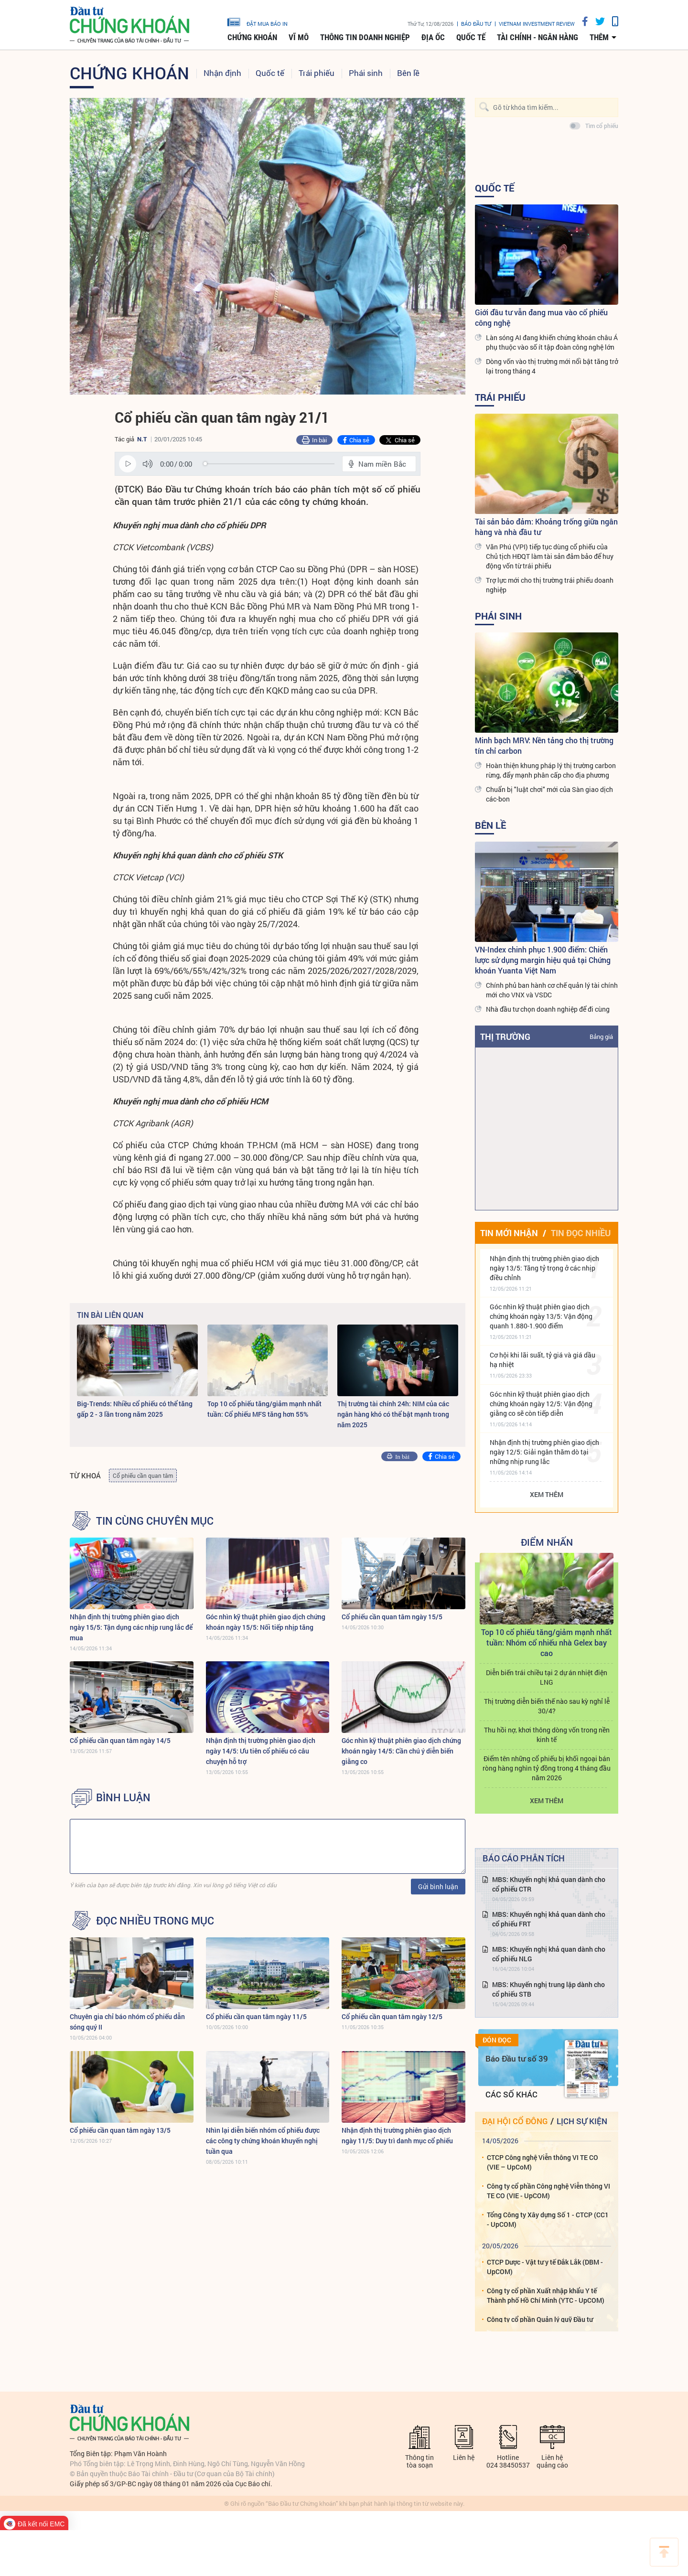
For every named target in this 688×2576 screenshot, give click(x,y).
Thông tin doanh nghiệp (365, 37)
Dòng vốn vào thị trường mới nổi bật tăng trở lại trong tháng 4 (552, 366)
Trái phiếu (316, 72)
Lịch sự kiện (582, 2121)
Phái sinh (366, 72)
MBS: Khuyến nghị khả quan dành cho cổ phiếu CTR (548, 1884)
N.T (142, 439)
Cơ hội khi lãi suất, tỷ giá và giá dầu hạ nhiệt (542, 1359)
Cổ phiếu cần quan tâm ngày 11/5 (256, 2016)
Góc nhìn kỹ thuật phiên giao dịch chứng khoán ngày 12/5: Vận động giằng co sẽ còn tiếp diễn (541, 1404)
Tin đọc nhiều (581, 1233)
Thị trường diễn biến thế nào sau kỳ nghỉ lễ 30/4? (547, 1706)
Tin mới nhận (509, 1233)
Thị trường (505, 1036)
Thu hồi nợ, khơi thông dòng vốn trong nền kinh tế (547, 1734)
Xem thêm (546, 1494)
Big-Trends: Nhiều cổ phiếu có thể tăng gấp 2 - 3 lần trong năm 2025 (135, 1409)
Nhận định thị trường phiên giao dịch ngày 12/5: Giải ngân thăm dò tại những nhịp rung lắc (544, 1452)
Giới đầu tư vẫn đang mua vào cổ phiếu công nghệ (541, 317)
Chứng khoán (252, 37)
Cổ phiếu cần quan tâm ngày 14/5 (120, 1740)
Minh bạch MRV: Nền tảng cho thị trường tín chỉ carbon (544, 745)
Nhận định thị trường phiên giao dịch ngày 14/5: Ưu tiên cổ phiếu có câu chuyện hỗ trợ (260, 1751)
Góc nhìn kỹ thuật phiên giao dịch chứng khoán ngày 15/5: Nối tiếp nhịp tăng (265, 1622)
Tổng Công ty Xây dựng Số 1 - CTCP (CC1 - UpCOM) (548, 2219)
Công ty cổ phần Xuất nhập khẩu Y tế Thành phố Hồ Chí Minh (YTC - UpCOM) (545, 2295)
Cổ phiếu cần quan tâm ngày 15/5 (392, 1616)
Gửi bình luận (438, 1886)
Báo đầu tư (476, 24)
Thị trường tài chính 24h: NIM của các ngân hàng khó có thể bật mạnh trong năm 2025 (393, 1414)
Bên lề (408, 72)
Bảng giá (601, 1036)
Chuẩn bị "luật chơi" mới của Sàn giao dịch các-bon (549, 794)
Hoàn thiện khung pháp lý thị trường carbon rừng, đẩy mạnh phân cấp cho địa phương (551, 770)
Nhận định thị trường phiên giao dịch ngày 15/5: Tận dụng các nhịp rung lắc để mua (131, 1627)
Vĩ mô (299, 37)
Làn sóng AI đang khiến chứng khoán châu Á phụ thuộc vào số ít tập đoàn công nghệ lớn (552, 342)
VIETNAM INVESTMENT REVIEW (537, 24)
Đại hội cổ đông (515, 2121)
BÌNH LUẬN (123, 1797)
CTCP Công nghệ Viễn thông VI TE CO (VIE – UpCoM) (542, 2162)
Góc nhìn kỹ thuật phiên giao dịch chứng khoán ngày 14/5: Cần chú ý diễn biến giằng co (401, 1751)
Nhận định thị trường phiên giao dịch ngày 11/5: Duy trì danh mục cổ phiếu (397, 2135)
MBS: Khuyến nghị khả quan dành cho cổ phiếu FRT (548, 1919)
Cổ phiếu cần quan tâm (143, 1475)
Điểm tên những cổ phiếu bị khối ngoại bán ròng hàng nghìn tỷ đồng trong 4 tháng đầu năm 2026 (547, 1768)
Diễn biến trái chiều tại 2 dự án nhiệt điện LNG (546, 1677)
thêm (599, 37)
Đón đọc (497, 2040)
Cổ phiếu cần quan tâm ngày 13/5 (120, 2130)
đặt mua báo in (257, 21)
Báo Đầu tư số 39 (516, 2058)
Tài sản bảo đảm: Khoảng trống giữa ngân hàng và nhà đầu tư (546, 526)
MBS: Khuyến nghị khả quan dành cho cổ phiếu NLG (548, 1954)
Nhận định (222, 72)
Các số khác (511, 2094)
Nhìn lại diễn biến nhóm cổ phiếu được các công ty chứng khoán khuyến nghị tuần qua (263, 2141)
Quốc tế (470, 37)
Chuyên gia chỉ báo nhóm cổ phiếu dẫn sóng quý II (127, 2021)
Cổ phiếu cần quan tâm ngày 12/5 (392, 2016)
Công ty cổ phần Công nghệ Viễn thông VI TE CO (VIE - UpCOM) (548, 2190)
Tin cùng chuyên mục (155, 1521)
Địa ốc (433, 37)
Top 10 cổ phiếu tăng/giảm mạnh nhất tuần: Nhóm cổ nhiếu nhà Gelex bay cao (546, 1642)
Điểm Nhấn (547, 1542)
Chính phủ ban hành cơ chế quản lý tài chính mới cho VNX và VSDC (552, 990)
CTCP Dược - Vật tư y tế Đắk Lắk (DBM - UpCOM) (545, 2266)
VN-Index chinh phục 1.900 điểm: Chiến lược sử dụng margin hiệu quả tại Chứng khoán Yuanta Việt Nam (543, 959)
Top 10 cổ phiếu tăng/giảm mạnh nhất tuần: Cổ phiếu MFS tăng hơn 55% (264, 1409)
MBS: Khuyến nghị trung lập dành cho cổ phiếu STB (548, 1989)
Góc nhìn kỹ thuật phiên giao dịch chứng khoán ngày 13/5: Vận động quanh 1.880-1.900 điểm (541, 1316)
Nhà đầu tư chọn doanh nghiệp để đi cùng (548, 1009)
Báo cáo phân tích (524, 1858)
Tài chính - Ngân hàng (537, 37)
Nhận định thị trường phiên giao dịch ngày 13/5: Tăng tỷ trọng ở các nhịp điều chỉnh (544, 1268)
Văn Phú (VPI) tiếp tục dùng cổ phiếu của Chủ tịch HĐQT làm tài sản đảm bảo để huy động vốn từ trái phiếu (549, 556)
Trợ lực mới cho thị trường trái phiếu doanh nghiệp (549, 585)
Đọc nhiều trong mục (155, 1920)
